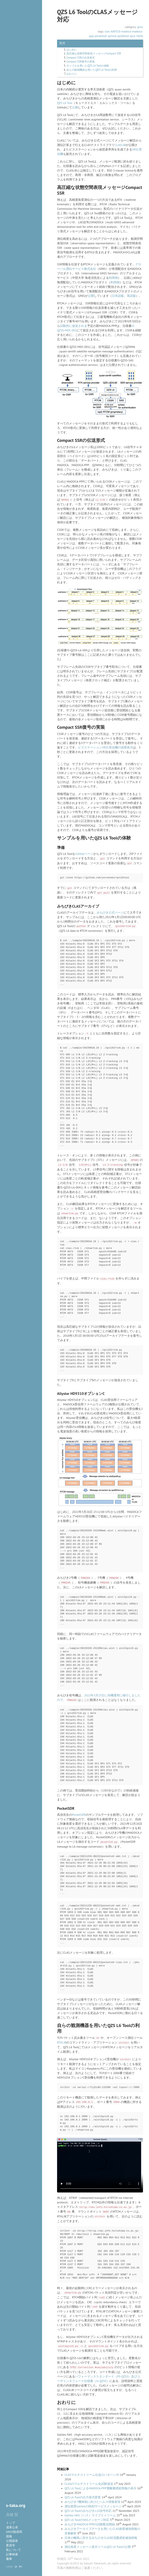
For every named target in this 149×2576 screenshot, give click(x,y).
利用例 (113, 278)
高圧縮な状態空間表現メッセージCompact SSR (93, 53)
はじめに (71, 49)
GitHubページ (84, 854)
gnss (140, 27)
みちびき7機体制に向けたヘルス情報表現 (92, 2502)
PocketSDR (79, 1814)
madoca (126, 31)
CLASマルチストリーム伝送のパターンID (92, 2475)
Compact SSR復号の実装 (80, 61)
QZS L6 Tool (64, 103)
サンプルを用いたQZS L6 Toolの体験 (87, 65)
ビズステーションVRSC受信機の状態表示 (105, 747)
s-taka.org (15, 2505)
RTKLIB (61, 2042)
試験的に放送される (73, 326)
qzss (132, 36)
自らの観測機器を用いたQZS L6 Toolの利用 (91, 69)
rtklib (139, 36)
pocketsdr (101, 36)
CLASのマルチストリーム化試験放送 (89, 2484)
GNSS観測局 (14, 2532)
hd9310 (115, 31)
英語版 (131, 296)
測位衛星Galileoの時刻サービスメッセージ (93, 2506)
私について (13, 2550)
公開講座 (12, 2541)
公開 (75, 107)
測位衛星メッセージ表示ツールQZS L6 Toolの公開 (98, 2547)
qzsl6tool (123, 36)
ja (16, 2566)
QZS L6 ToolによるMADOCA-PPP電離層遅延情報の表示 (100, 2488)
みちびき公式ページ (110, 912)
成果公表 (12, 2527)
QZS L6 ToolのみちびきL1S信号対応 (88, 2511)
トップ (10, 2523)
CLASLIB (120, 145)
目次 (62, 43)
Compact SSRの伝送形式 (80, 57)
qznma (112, 36)
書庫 (9, 2559)
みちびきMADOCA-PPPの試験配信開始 (90, 2524)
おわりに (71, 73)
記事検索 (12, 2554)
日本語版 (118, 296)
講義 (9, 2536)
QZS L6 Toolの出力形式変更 (83, 2497)
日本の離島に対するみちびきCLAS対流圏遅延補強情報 (101, 2538)
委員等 (10, 2545)
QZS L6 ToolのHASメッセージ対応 (87, 2520)
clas (107, 31)
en (20, 2566)
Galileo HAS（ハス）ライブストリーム (90, 2515)
